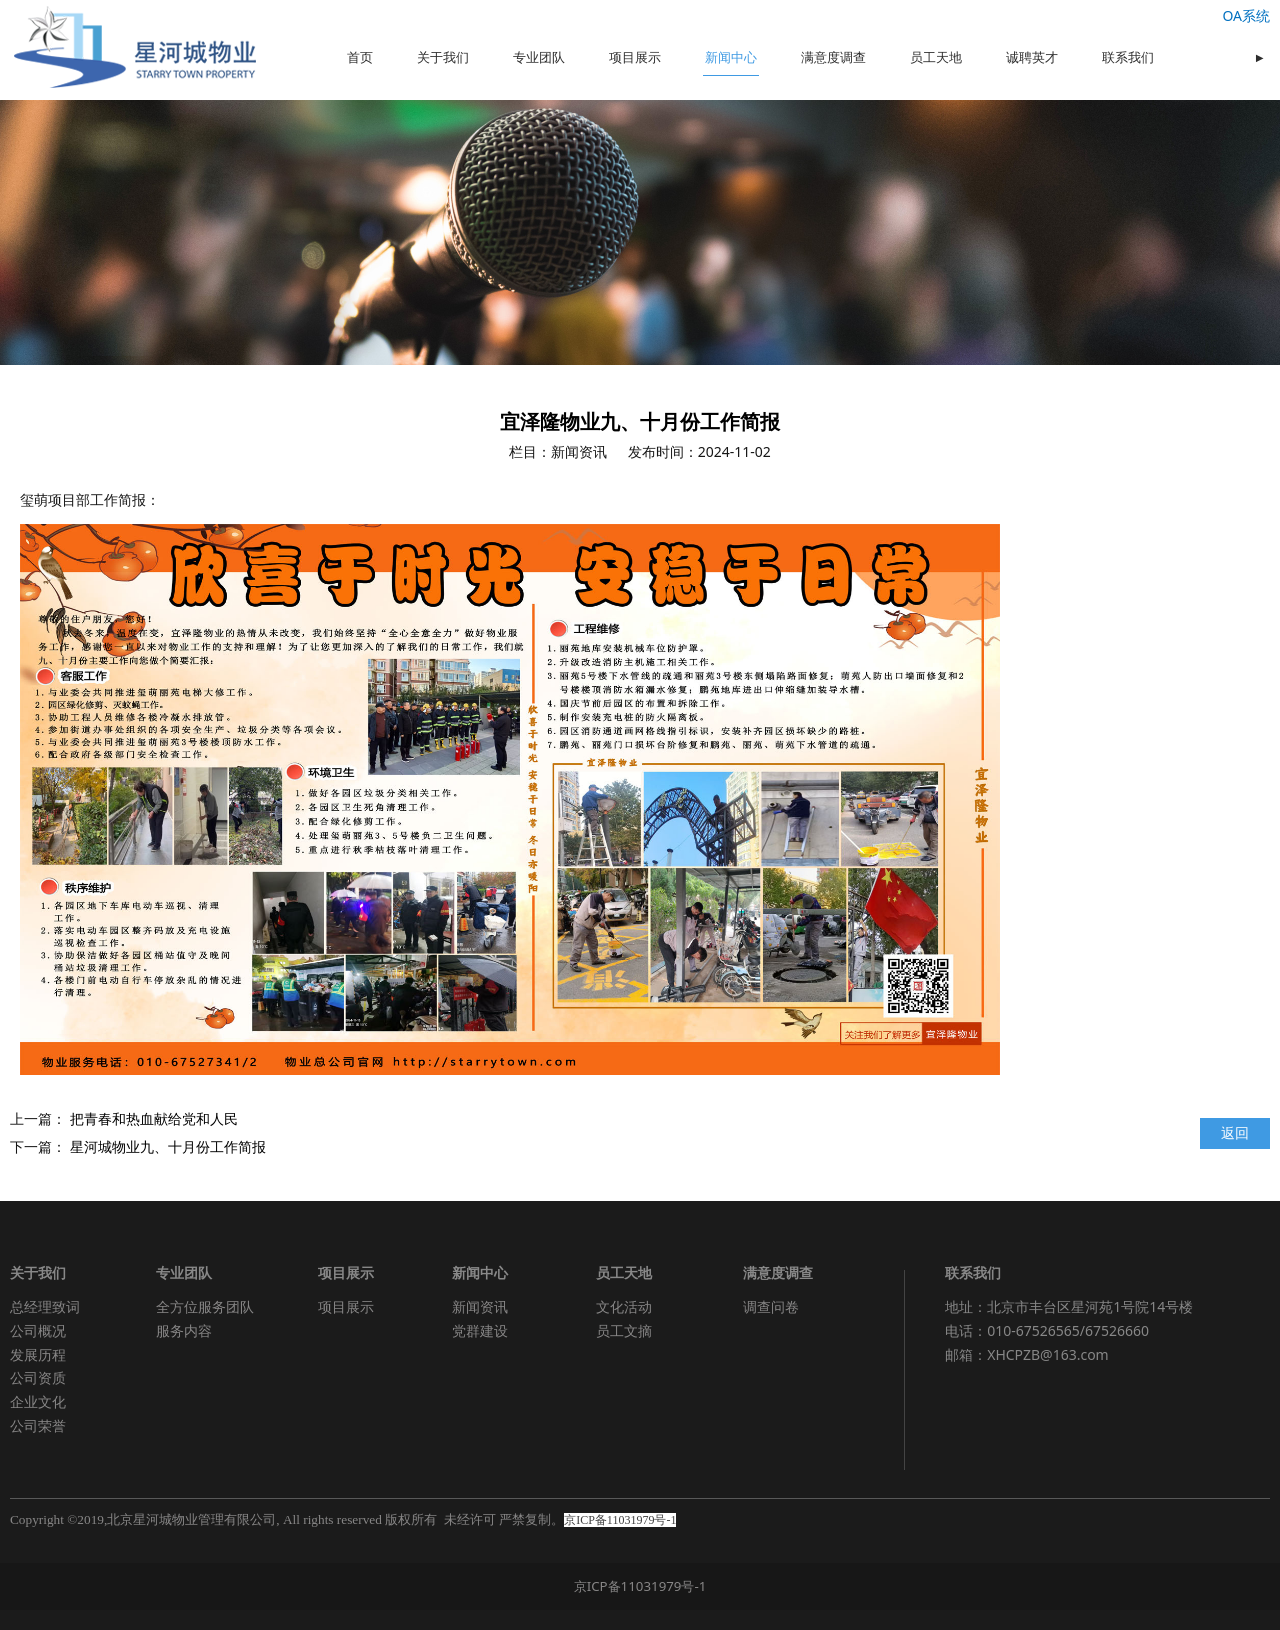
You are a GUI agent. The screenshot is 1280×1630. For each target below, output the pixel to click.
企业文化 (38, 1401)
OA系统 (1246, 15)
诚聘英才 (1032, 57)
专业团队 (539, 57)
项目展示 (635, 57)
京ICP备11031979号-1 (640, 1586)
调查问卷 (771, 1306)
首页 (360, 57)
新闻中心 (731, 57)
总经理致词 (45, 1306)
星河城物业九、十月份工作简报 (168, 1146)
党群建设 (480, 1330)
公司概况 (38, 1330)
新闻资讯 (480, 1306)
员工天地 (936, 57)
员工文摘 (624, 1330)
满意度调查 (833, 57)
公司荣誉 (38, 1425)
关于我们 (443, 57)
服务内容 (184, 1330)
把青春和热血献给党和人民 (154, 1118)
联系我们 (1128, 57)
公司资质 (38, 1377)
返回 (1235, 1132)
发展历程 (38, 1354)
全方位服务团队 (205, 1306)
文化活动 (624, 1306)
